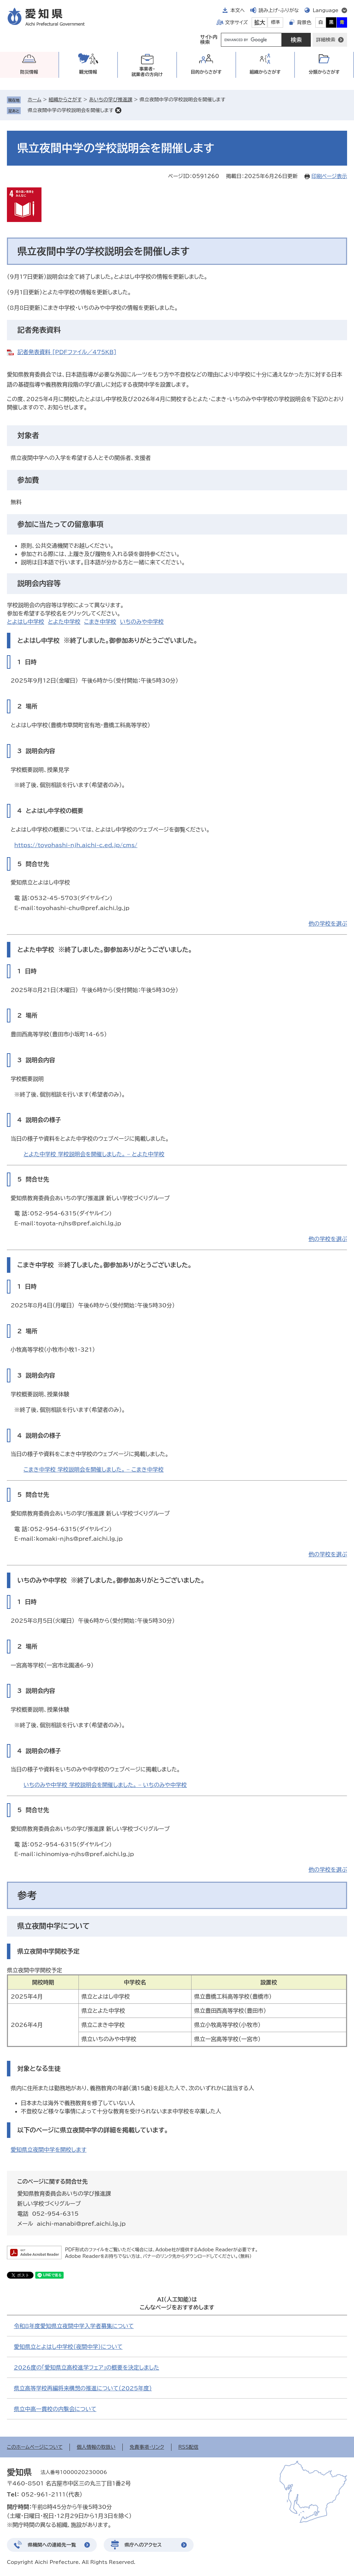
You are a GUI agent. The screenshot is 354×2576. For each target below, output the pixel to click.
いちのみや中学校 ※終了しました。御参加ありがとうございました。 (111, 1580)
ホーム (34, 99)
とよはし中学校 (25, 621)
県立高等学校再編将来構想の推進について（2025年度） (83, 2388)
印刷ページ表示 (329, 176)
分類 (324, 72)
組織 (265, 72)
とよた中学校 (64, 621)
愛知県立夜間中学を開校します (49, 2149)
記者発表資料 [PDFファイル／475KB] (67, 352)
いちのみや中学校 (142, 621)
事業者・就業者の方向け (147, 72)
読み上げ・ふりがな (279, 10)
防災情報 (29, 72)
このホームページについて (35, 2447)
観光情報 (88, 72)
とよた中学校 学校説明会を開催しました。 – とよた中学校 (94, 1154)
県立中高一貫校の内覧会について (55, 2409)
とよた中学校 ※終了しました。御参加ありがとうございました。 (104, 949)
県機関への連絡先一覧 (52, 2544)
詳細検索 (325, 39)
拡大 (259, 22)
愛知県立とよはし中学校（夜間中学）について (68, 2347)
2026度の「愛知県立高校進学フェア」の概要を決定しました (86, 2367)
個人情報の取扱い (96, 2447)
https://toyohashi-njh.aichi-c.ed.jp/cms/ (75, 845)
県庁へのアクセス (143, 2544)
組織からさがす (65, 99)
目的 (206, 72)
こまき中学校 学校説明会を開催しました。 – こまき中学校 (94, 1469)
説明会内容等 (39, 583)
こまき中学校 (100, 621)
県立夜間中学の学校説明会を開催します (70, 110)
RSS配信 (188, 2447)
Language (325, 10)
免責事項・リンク (147, 2447)
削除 (118, 110)
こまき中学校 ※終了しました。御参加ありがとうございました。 (104, 1265)
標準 (275, 22)
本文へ (237, 10)
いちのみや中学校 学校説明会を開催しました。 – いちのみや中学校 (105, 1785)
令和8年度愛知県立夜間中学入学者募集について (74, 2326)
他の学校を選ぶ (327, 923)
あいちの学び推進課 (110, 99)
